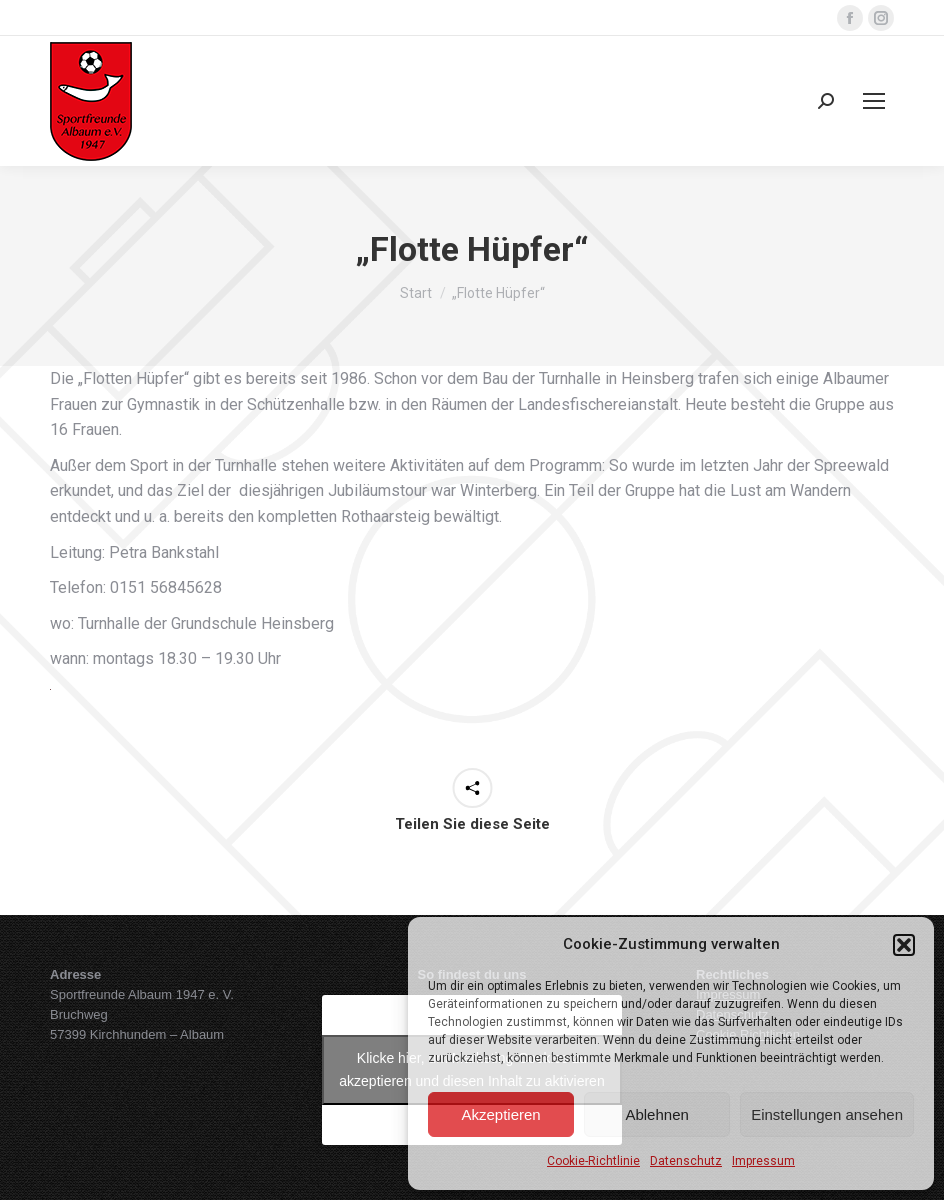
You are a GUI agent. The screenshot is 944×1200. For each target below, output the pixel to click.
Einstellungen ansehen (827, 1114)
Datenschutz (686, 1161)
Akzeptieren (500, 1114)
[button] (904, 945)
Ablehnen (656, 1114)
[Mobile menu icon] (874, 101)
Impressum (763, 1161)
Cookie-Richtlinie (593, 1161)
